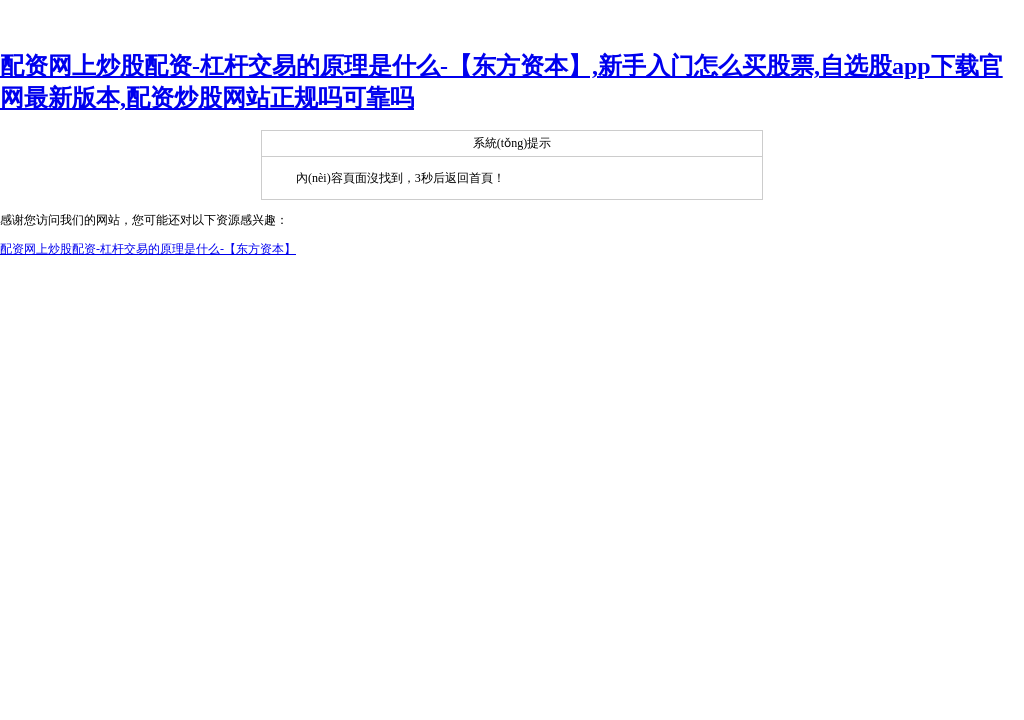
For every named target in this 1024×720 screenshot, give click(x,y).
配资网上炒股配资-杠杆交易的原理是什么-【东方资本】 (148, 249)
